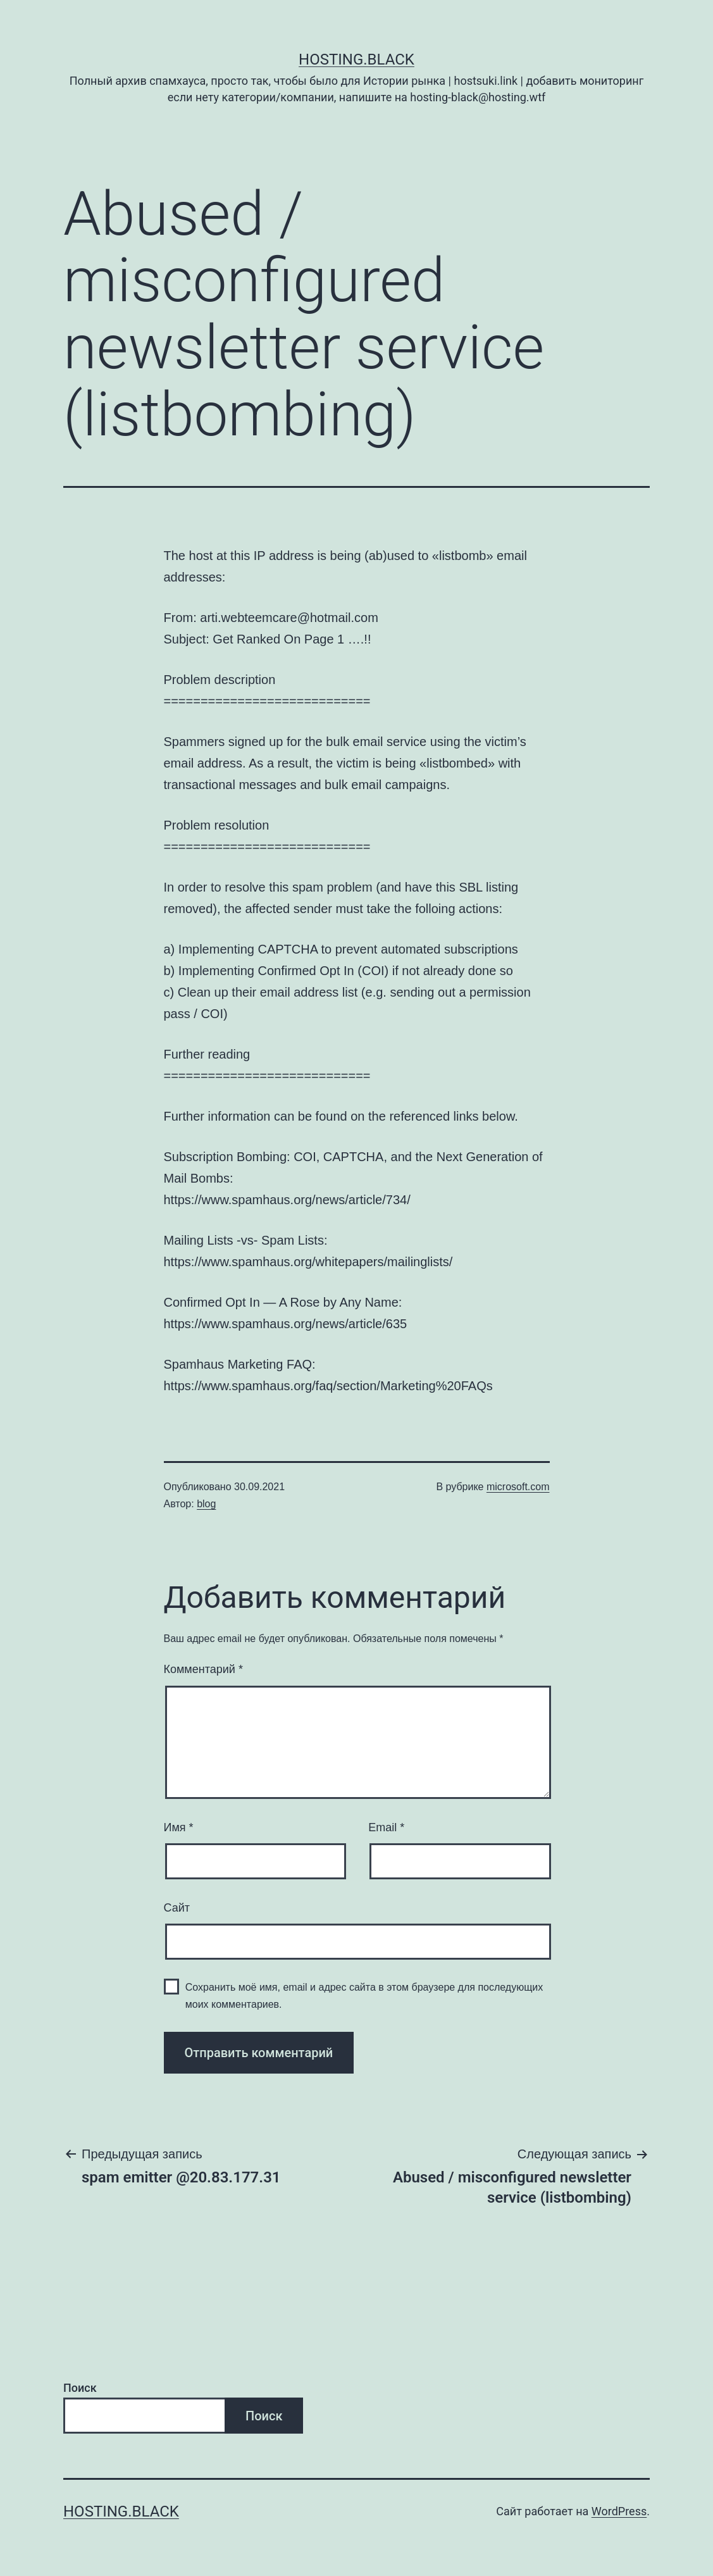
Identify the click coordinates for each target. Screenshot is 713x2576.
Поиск (80, 2387)
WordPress (619, 2511)
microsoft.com (518, 1486)
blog (206, 1503)
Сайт (177, 1907)
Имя (179, 1827)
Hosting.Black (356, 59)
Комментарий (203, 1669)
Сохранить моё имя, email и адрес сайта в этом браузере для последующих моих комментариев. (364, 1996)
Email (386, 1827)
